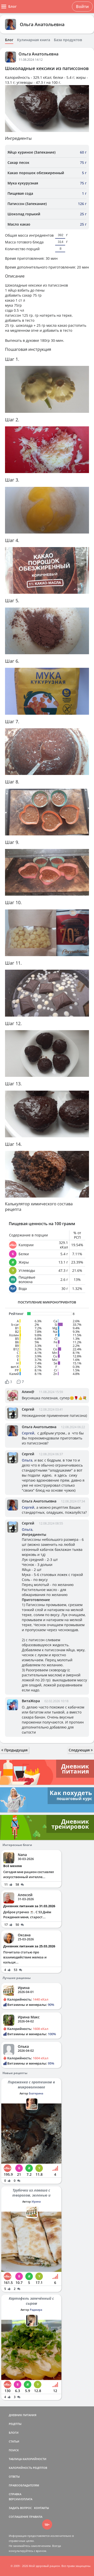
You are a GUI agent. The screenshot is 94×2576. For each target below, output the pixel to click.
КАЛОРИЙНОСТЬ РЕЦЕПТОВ (28, 2468)
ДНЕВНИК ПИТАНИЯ (22, 2415)
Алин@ (28, 1391)
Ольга (27, 1460)
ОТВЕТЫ (14, 2476)
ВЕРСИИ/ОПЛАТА (20, 2499)
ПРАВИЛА (35, 2517)
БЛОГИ (14, 2432)
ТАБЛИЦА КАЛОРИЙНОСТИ (27, 2459)
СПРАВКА (15, 2494)
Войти (82, 6)
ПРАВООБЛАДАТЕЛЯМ (24, 2485)
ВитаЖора (31, 1700)
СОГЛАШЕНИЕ (18, 2517)
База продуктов (68, 40)
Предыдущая (14, 1750)
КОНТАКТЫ (41, 2508)
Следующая (81, 1750)
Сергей (28, 1409)
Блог (9, 40)
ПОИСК (14, 2450)
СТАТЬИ (14, 2441)
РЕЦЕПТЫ (15, 2424)
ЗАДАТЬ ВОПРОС (20, 2508)
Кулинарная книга (33, 40)
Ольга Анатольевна (42, 24)
